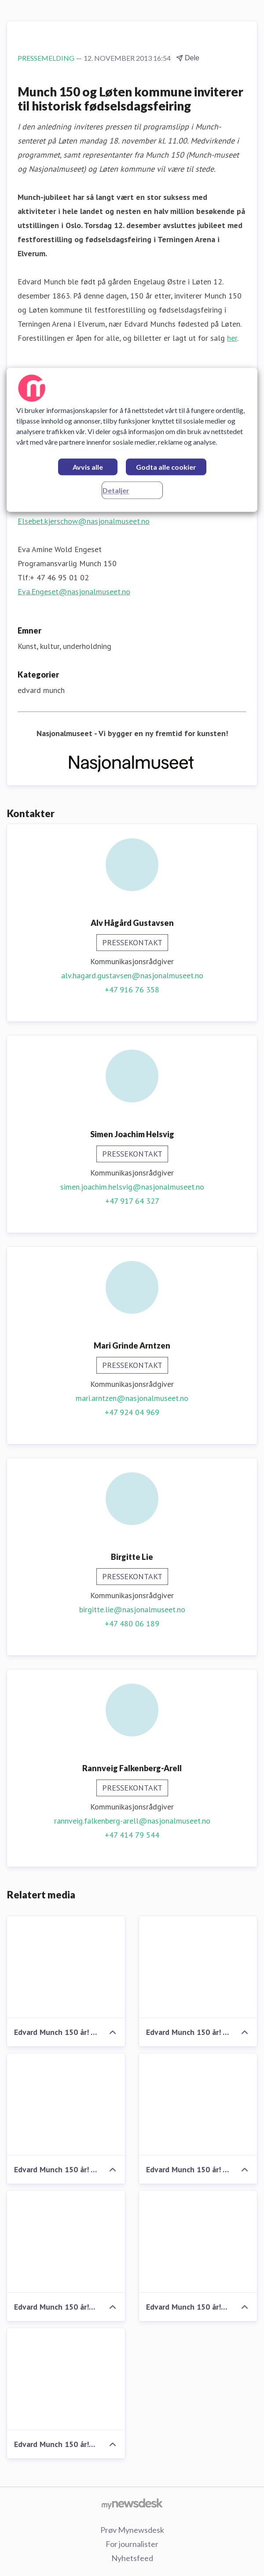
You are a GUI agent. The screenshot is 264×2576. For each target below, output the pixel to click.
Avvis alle (88, 467)
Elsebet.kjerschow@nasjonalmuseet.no (84, 521)
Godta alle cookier (166, 467)
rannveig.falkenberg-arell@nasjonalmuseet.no (132, 1821)
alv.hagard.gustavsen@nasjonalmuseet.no (132, 975)
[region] (132, 440)
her (232, 338)
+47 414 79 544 (132, 1835)
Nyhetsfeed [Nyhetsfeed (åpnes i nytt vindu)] (132, 2558)
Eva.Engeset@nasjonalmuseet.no (74, 591)
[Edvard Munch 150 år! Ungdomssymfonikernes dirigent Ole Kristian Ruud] (66, 2242)
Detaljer (116, 490)
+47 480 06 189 (132, 1623)
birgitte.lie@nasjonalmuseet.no (132, 1609)
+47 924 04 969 (132, 1412)
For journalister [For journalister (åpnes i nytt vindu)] (132, 2544)
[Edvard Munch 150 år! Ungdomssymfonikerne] (198, 2242)
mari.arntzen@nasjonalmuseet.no (132, 1398)
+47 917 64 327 (132, 1201)
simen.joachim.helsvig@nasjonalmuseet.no (132, 1187)
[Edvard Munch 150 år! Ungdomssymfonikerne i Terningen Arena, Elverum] (66, 2379)
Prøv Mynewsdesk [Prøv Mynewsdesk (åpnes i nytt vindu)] (132, 2530)
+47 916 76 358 (132, 989)
